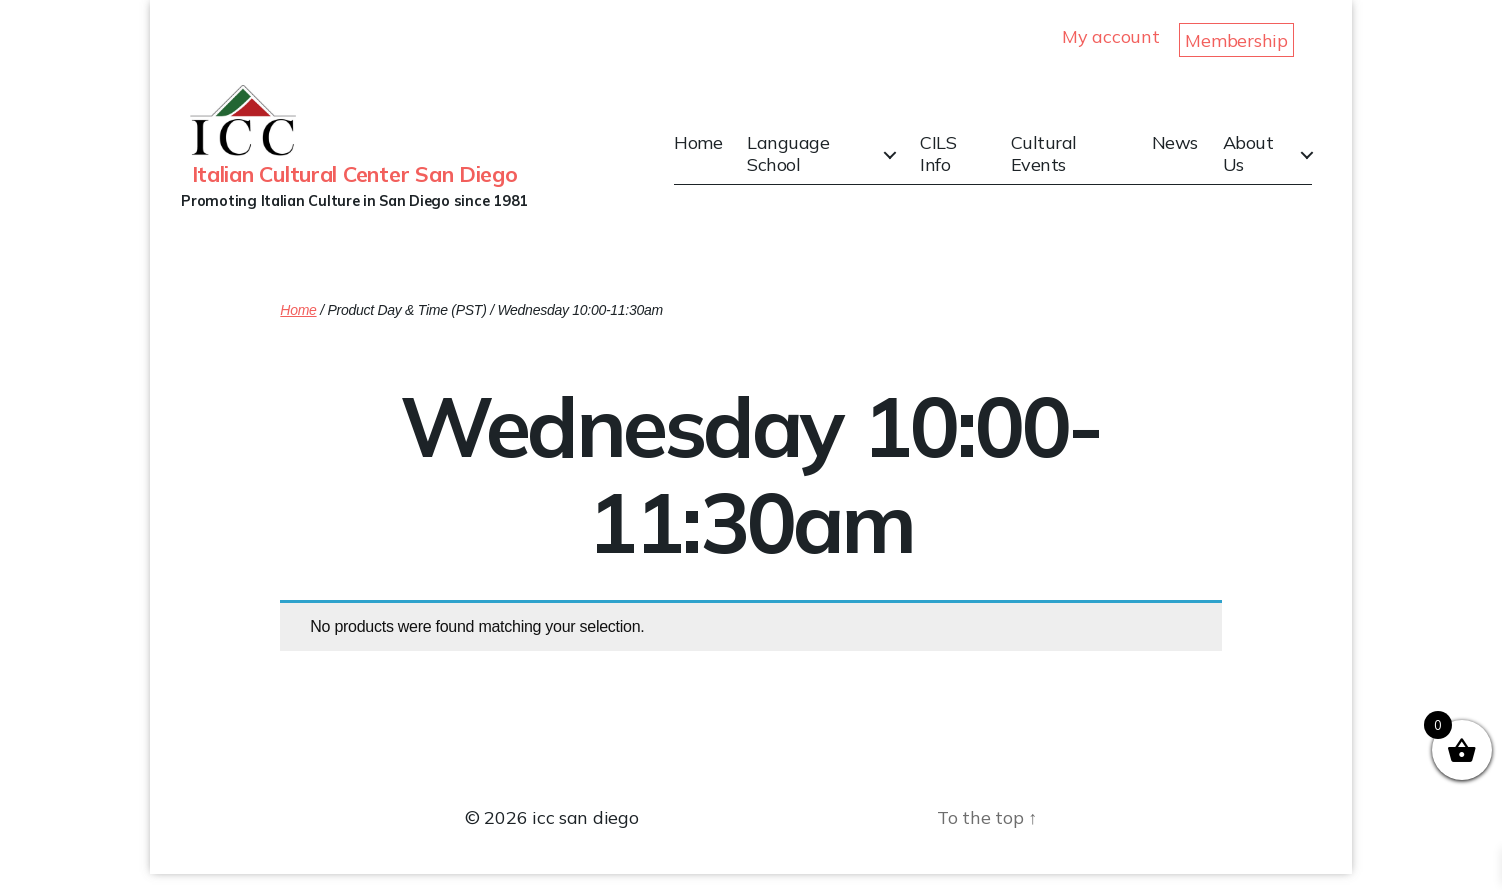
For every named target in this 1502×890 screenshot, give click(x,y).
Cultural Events (1050, 161)
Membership (1236, 40)
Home (712, 151)
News (1178, 151)
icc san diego (585, 833)
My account (1110, 36)
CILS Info (947, 161)
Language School (802, 161)
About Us (1251, 161)
